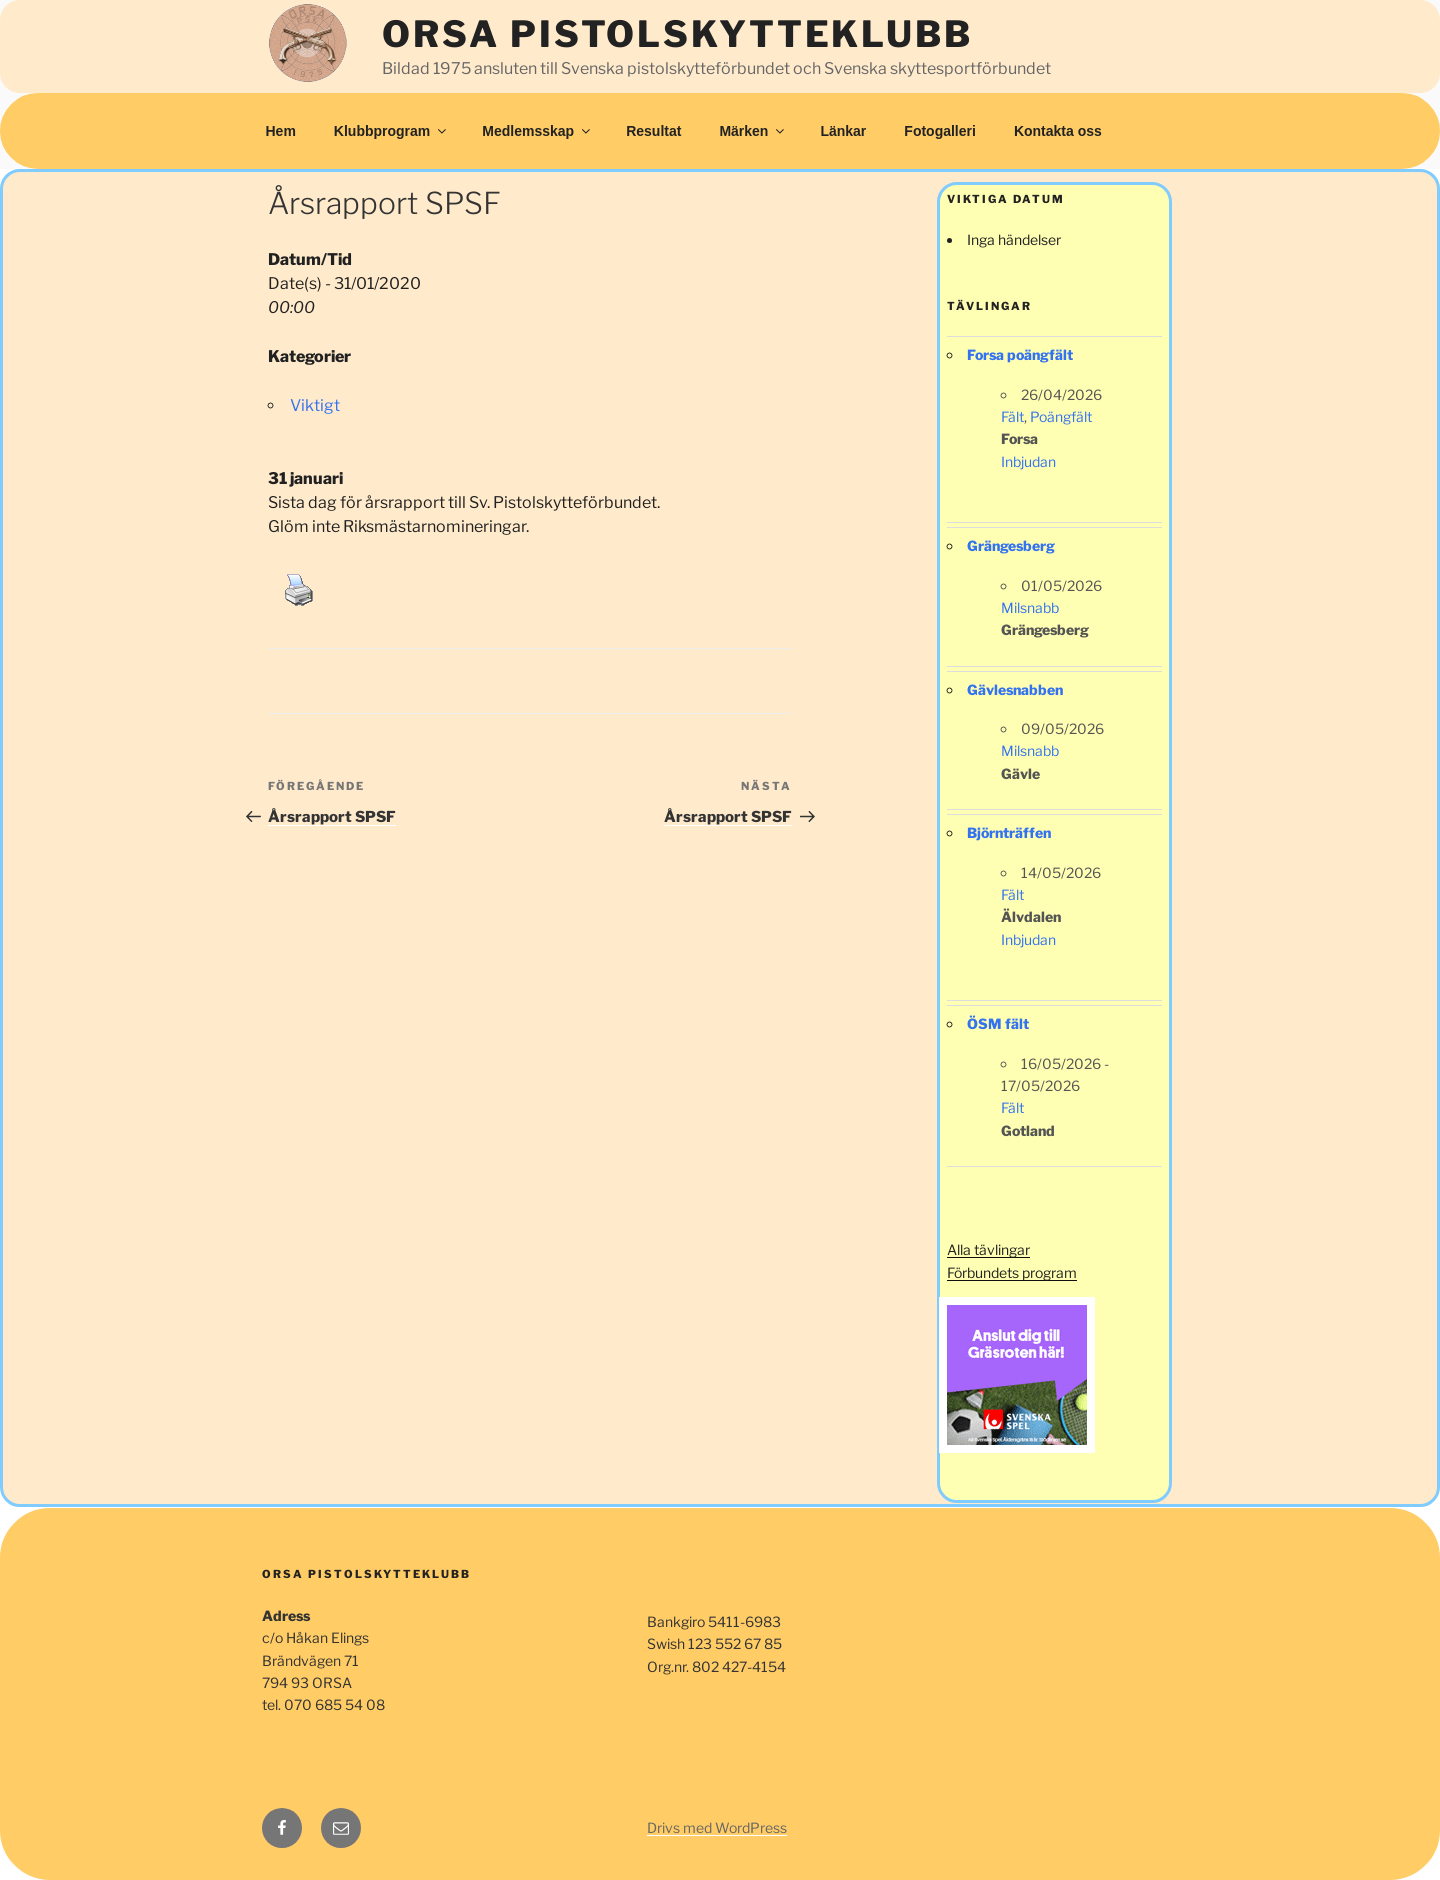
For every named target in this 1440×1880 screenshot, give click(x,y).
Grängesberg (1011, 545)
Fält (1012, 416)
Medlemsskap (537, 131)
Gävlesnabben (1015, 689)
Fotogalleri (940, 131)
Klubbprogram (391, 131)
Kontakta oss (1058, 131)
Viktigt (315, 405)
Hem (281, 131)
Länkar (843, 131)
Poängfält (1061, 416)
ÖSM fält (998, 1023)
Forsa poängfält (1020, 354)
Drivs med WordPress (717, 1827)
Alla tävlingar (988, 1249)
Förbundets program (1012, 1272)
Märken (753, 131)
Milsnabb (1030, 607)
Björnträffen (1009, 832)
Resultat (653, 131)
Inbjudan (1028, 461)
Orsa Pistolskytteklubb (677, 34)
